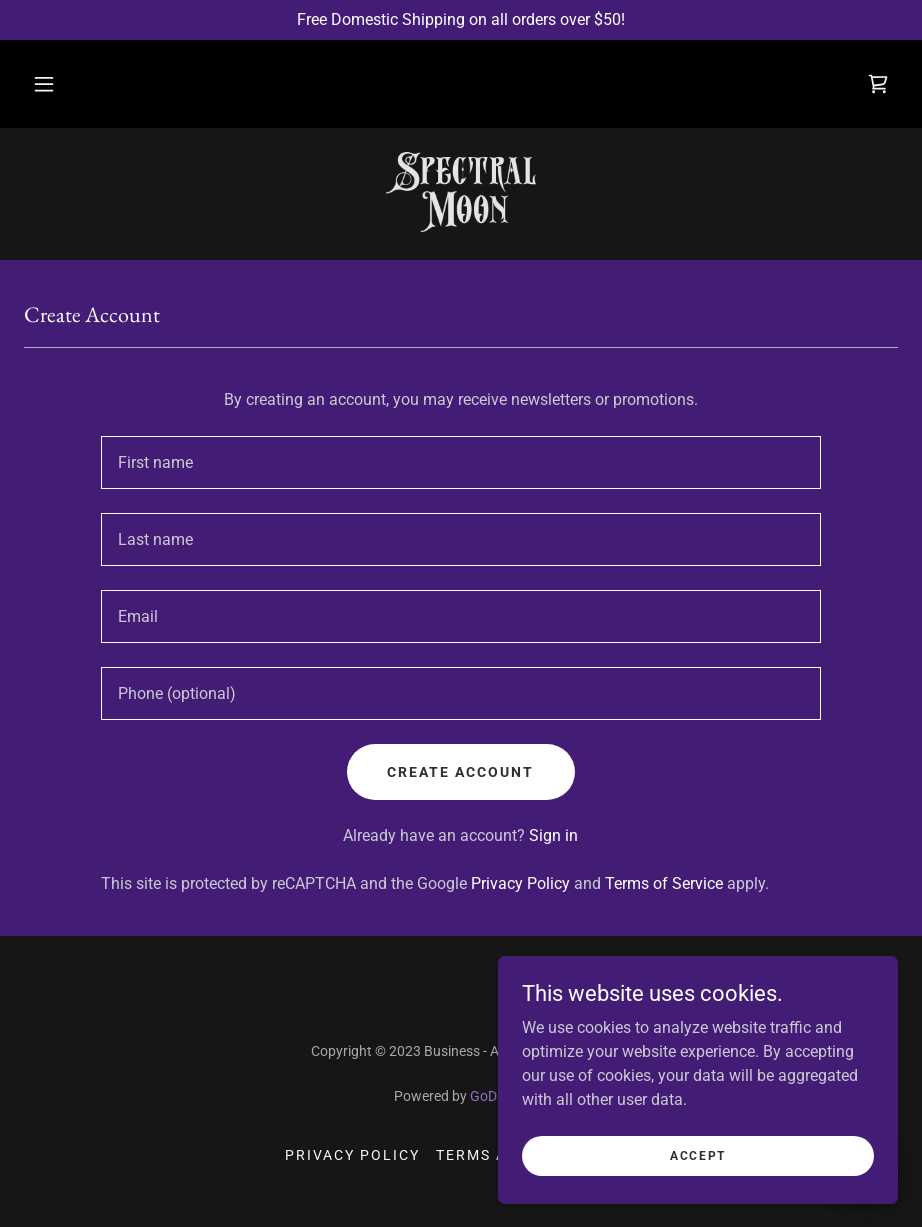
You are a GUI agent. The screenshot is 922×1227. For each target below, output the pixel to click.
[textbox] (461, 462)
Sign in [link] (553, 835)
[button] (44, 84)
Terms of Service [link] (664, 883)
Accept (698, 1196)
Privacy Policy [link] (520, 883)
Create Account (460, 772)
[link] (878, 84)
